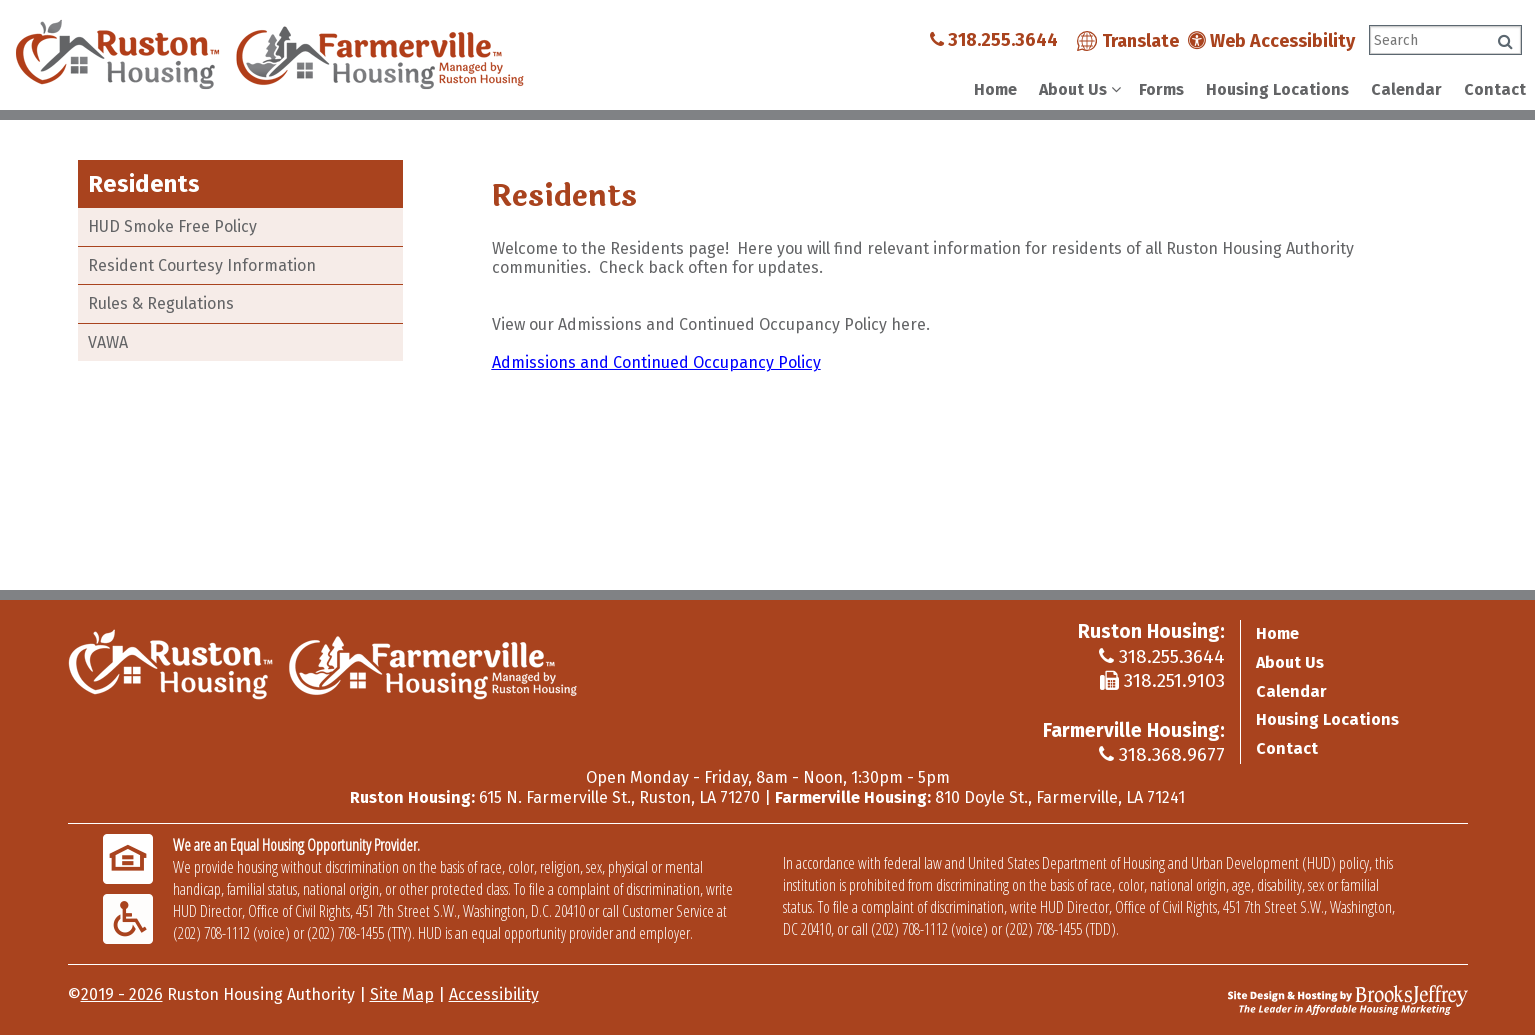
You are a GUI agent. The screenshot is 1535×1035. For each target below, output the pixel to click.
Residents (144, 184)
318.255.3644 (994, 40)
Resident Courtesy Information (202, 265)
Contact (1495, 89)
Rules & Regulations (161, 303)
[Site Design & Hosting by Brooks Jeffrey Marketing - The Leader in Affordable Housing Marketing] (1348, 999)
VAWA (108, 342)
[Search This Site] (1445, 40)
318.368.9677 (1162, 754)
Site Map (402, 994)
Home (995, 89)
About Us (1290, 662)
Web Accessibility (1271, 41)
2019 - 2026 (122, 994)
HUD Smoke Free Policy (172, 226)
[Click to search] (1505, 41)
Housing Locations (1277, 89)
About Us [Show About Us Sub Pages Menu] (1073, 89)
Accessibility (494, 994)
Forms (1161, 89)
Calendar (1406, 89)
